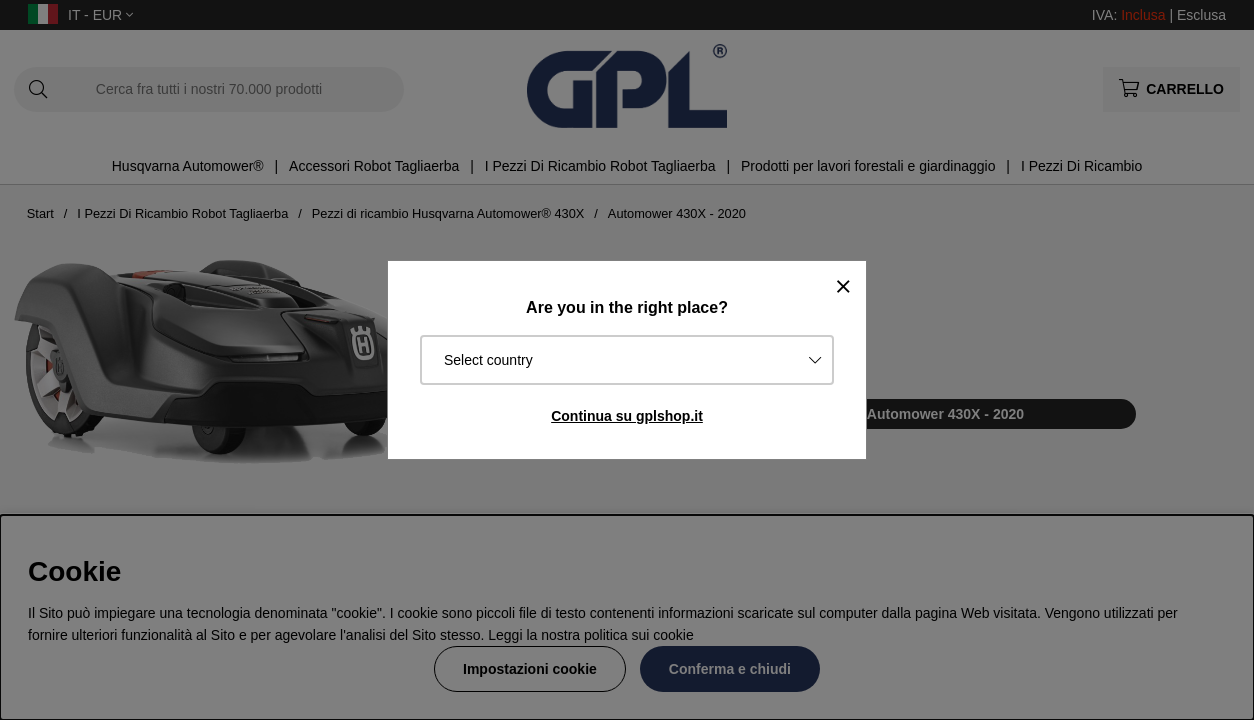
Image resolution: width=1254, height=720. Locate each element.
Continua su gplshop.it (627, 416)
